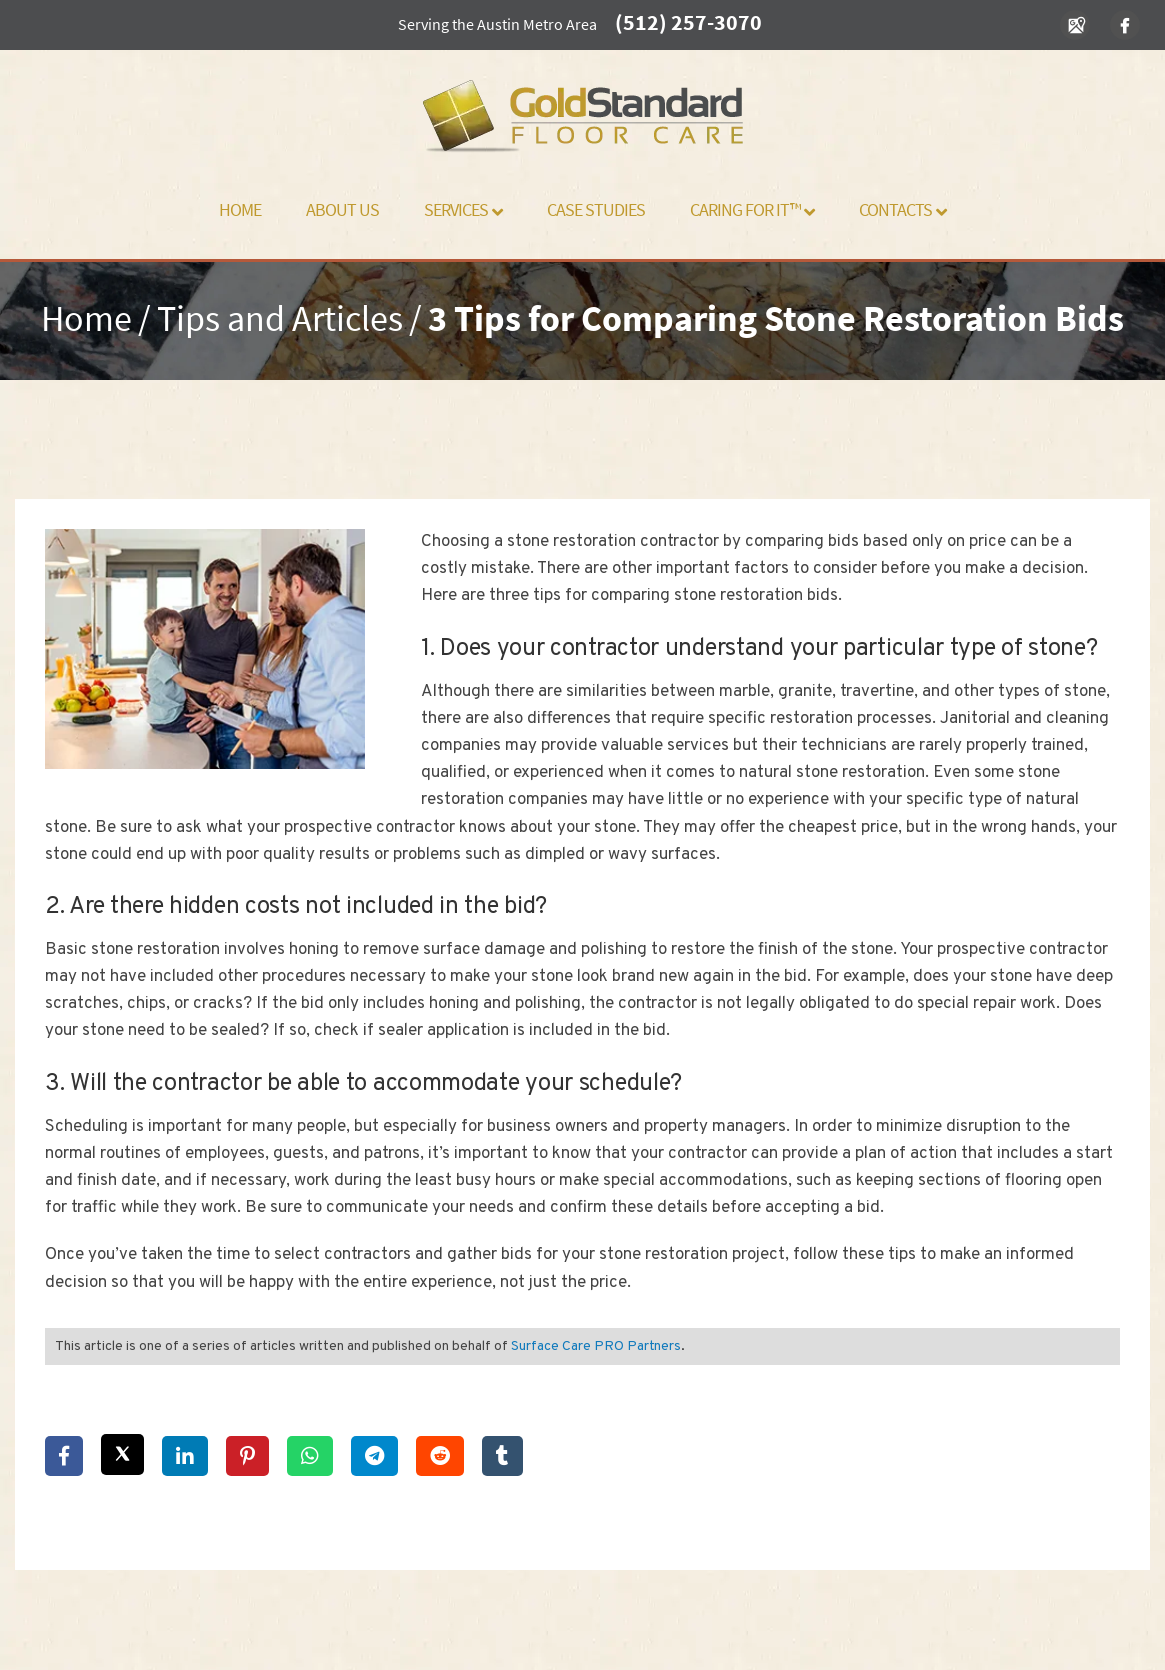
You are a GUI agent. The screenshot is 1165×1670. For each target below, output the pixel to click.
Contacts (902, 209)
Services (463, 209)
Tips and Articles (280, 318)
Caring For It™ (752, 209)
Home (240, 209)
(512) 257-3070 (688, 22)
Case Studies (596, 209)
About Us (342, 209)
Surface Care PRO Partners (596, 1346)
